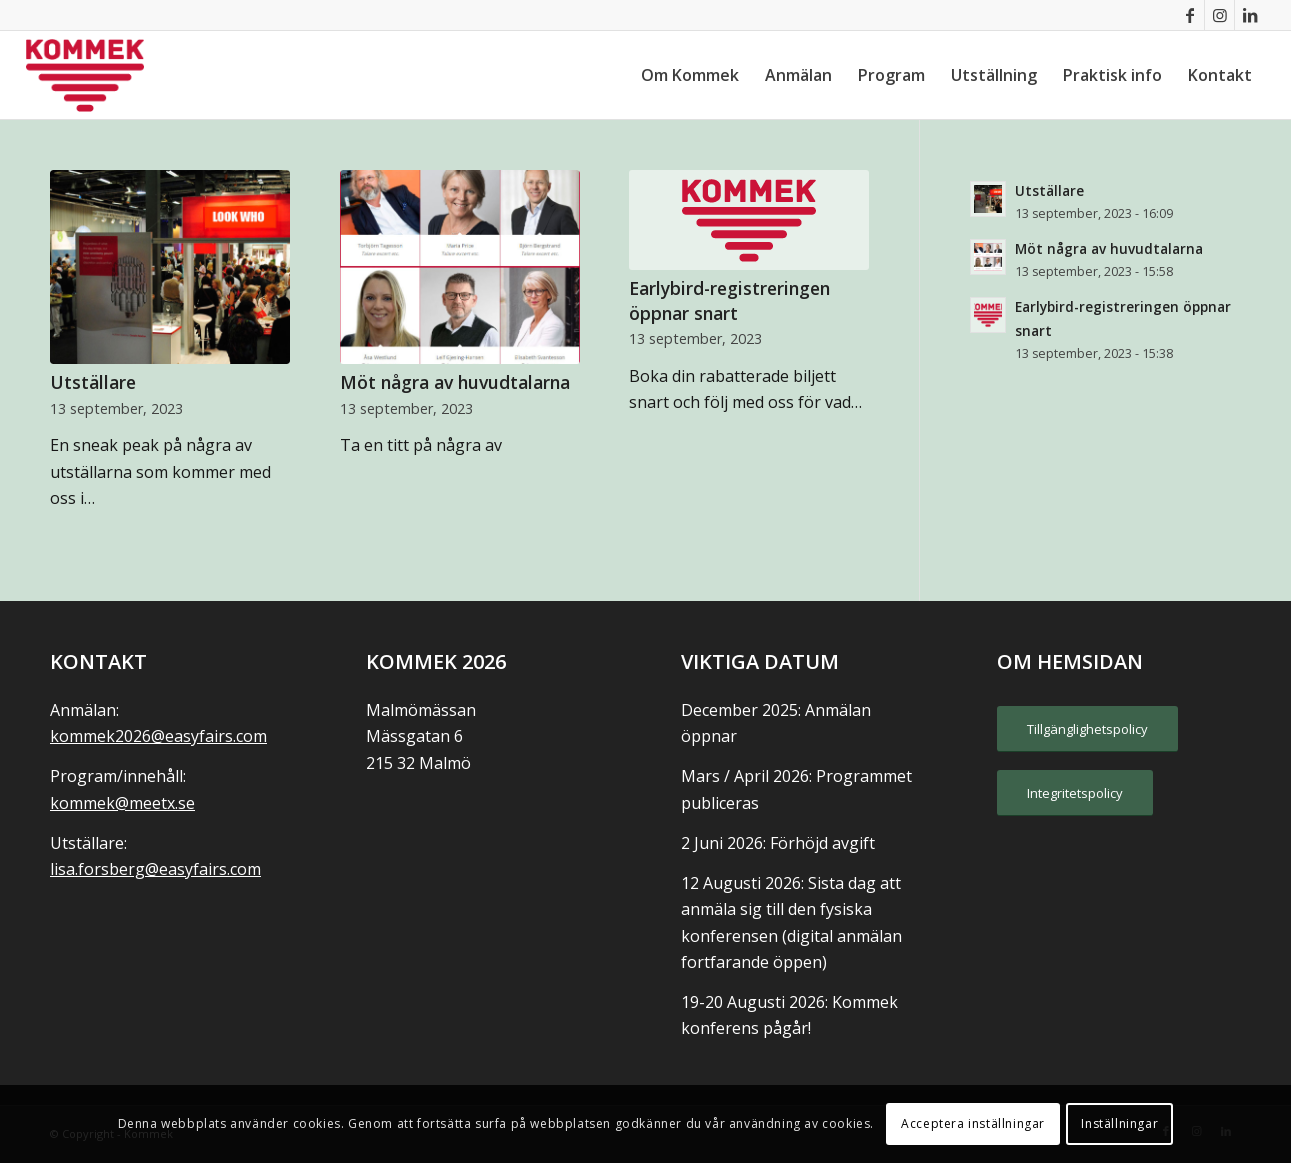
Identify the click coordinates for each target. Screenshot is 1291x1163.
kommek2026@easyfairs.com (158, 736)
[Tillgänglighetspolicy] (1087, 729)
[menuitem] (690, 75)
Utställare (93, 382)
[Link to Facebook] (1189, 15)
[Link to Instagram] (1219, 15)
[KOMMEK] (85, 75)
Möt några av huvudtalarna (455, 382)
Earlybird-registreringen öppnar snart (729, 300)
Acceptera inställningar (973, 1123)
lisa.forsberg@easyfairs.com (155, 869)
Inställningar (1119, 1123)
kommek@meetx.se (122, 803)
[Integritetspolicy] (1075, 793)
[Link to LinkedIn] (1250, 15)
